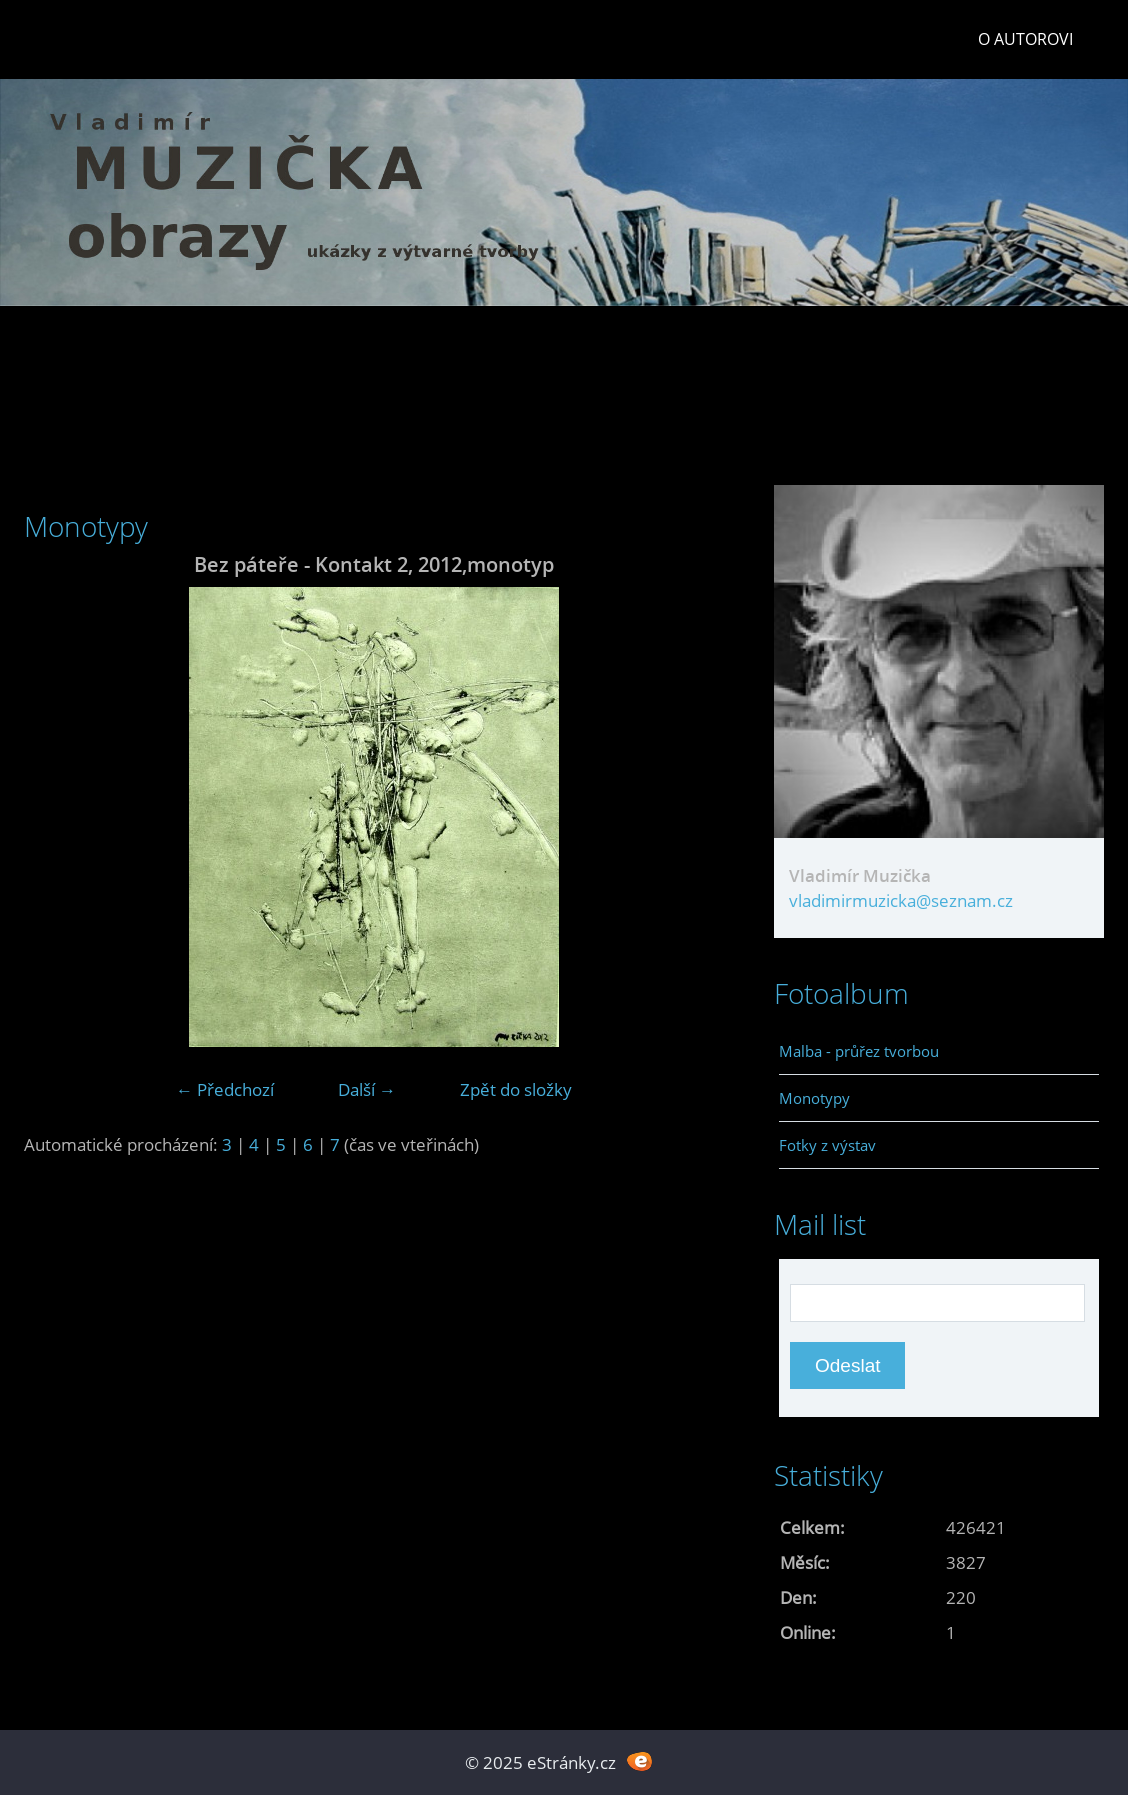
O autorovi (1025, 39)
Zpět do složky (516, 1089)
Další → (367, 1089)
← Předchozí (225, 1089)
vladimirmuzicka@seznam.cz (901, 900)
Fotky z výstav (827, 1145)
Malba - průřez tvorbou (859, 1051)
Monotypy (814, 1098)
